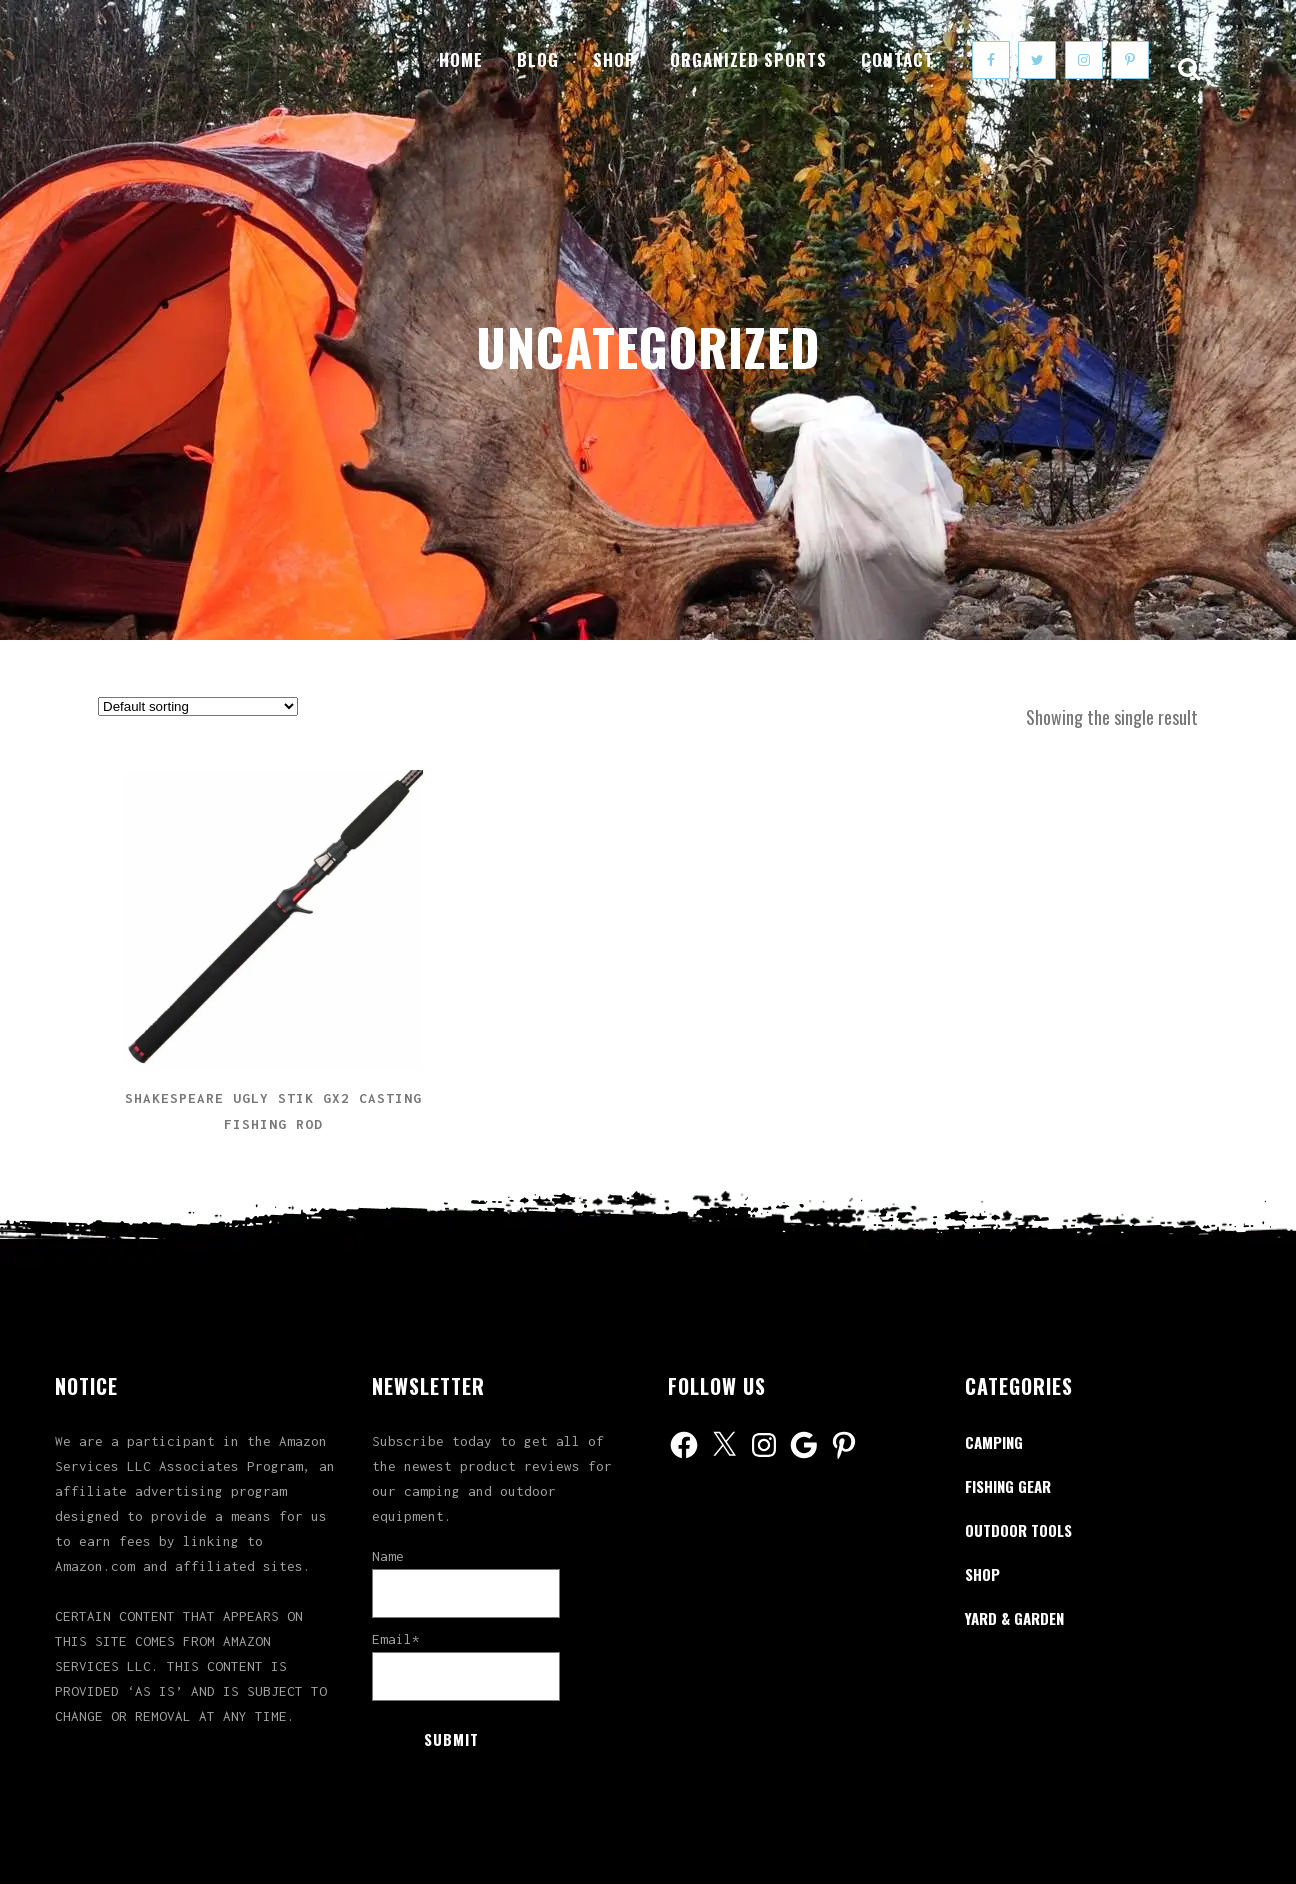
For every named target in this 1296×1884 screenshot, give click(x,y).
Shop (982, 1574)
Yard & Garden (1014, 1618)
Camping (994, 1442)
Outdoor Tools (1018, 1530)
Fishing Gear (1008, 1486)
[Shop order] (198, 706)
